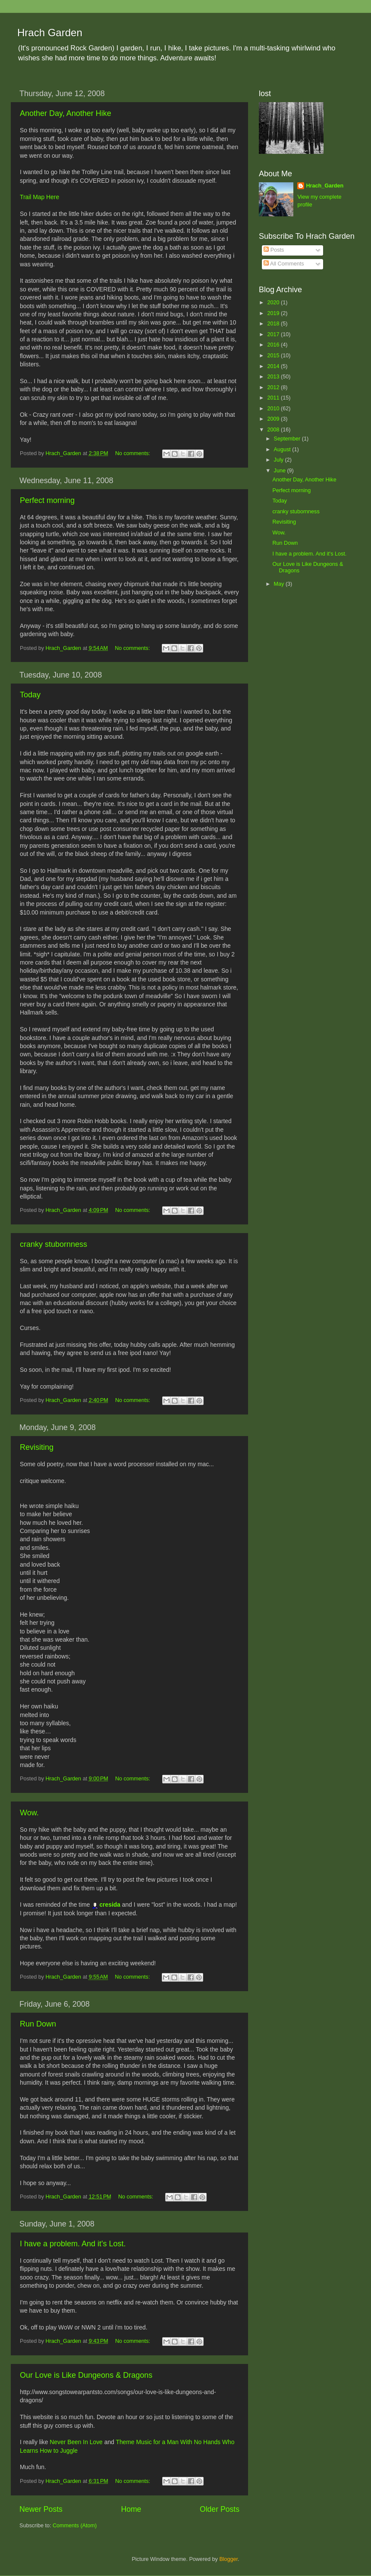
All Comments (284, 264)
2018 (274, 324)
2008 (274, 430)
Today (30, 694)
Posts (274, 250)
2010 (274, 409)
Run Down (38, 2024)
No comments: (133, 453)
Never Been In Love (76, 2442)
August (283, 450)
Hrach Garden (49, 32)
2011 (274, 398)
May (280, 584)
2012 (274, 387)
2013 (274, 377)
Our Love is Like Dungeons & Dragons (86, 2375)
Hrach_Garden (324, 186)
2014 (274, 366)
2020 (274, 303)
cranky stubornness (53, 1244)
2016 (274, 345)
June (280, 471)
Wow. (29, 1812)
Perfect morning (47, 500)
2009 (274, 419)
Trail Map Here (39, 197)
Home (131, 2509)
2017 (274, 334)
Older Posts (219, 2509)
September (288, 439)
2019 (274, 313)
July (279, 460)
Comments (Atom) (75, 2526)
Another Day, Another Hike (65, 113)
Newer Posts (41, 2509)
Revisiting (36, 1447)
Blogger (228, 2559)
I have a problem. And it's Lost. (73, 2243)
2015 (274, 356)
